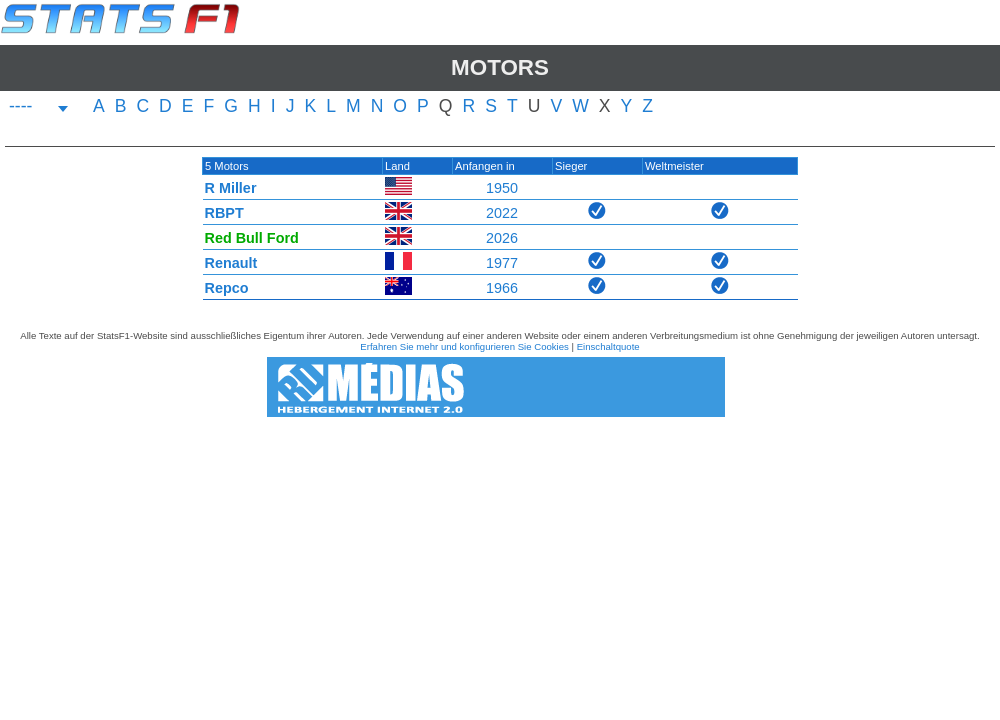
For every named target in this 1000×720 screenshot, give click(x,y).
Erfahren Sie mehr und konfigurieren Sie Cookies (464, 346)
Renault (231, 263)
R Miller (231, 188)
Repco (227, 288)
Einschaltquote (608, 346)
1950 (502, 188)
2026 (502, 238)
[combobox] (39, 108)
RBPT (224, 213)
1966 (502, 288)
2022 (502, 213)
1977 (502, 263)
